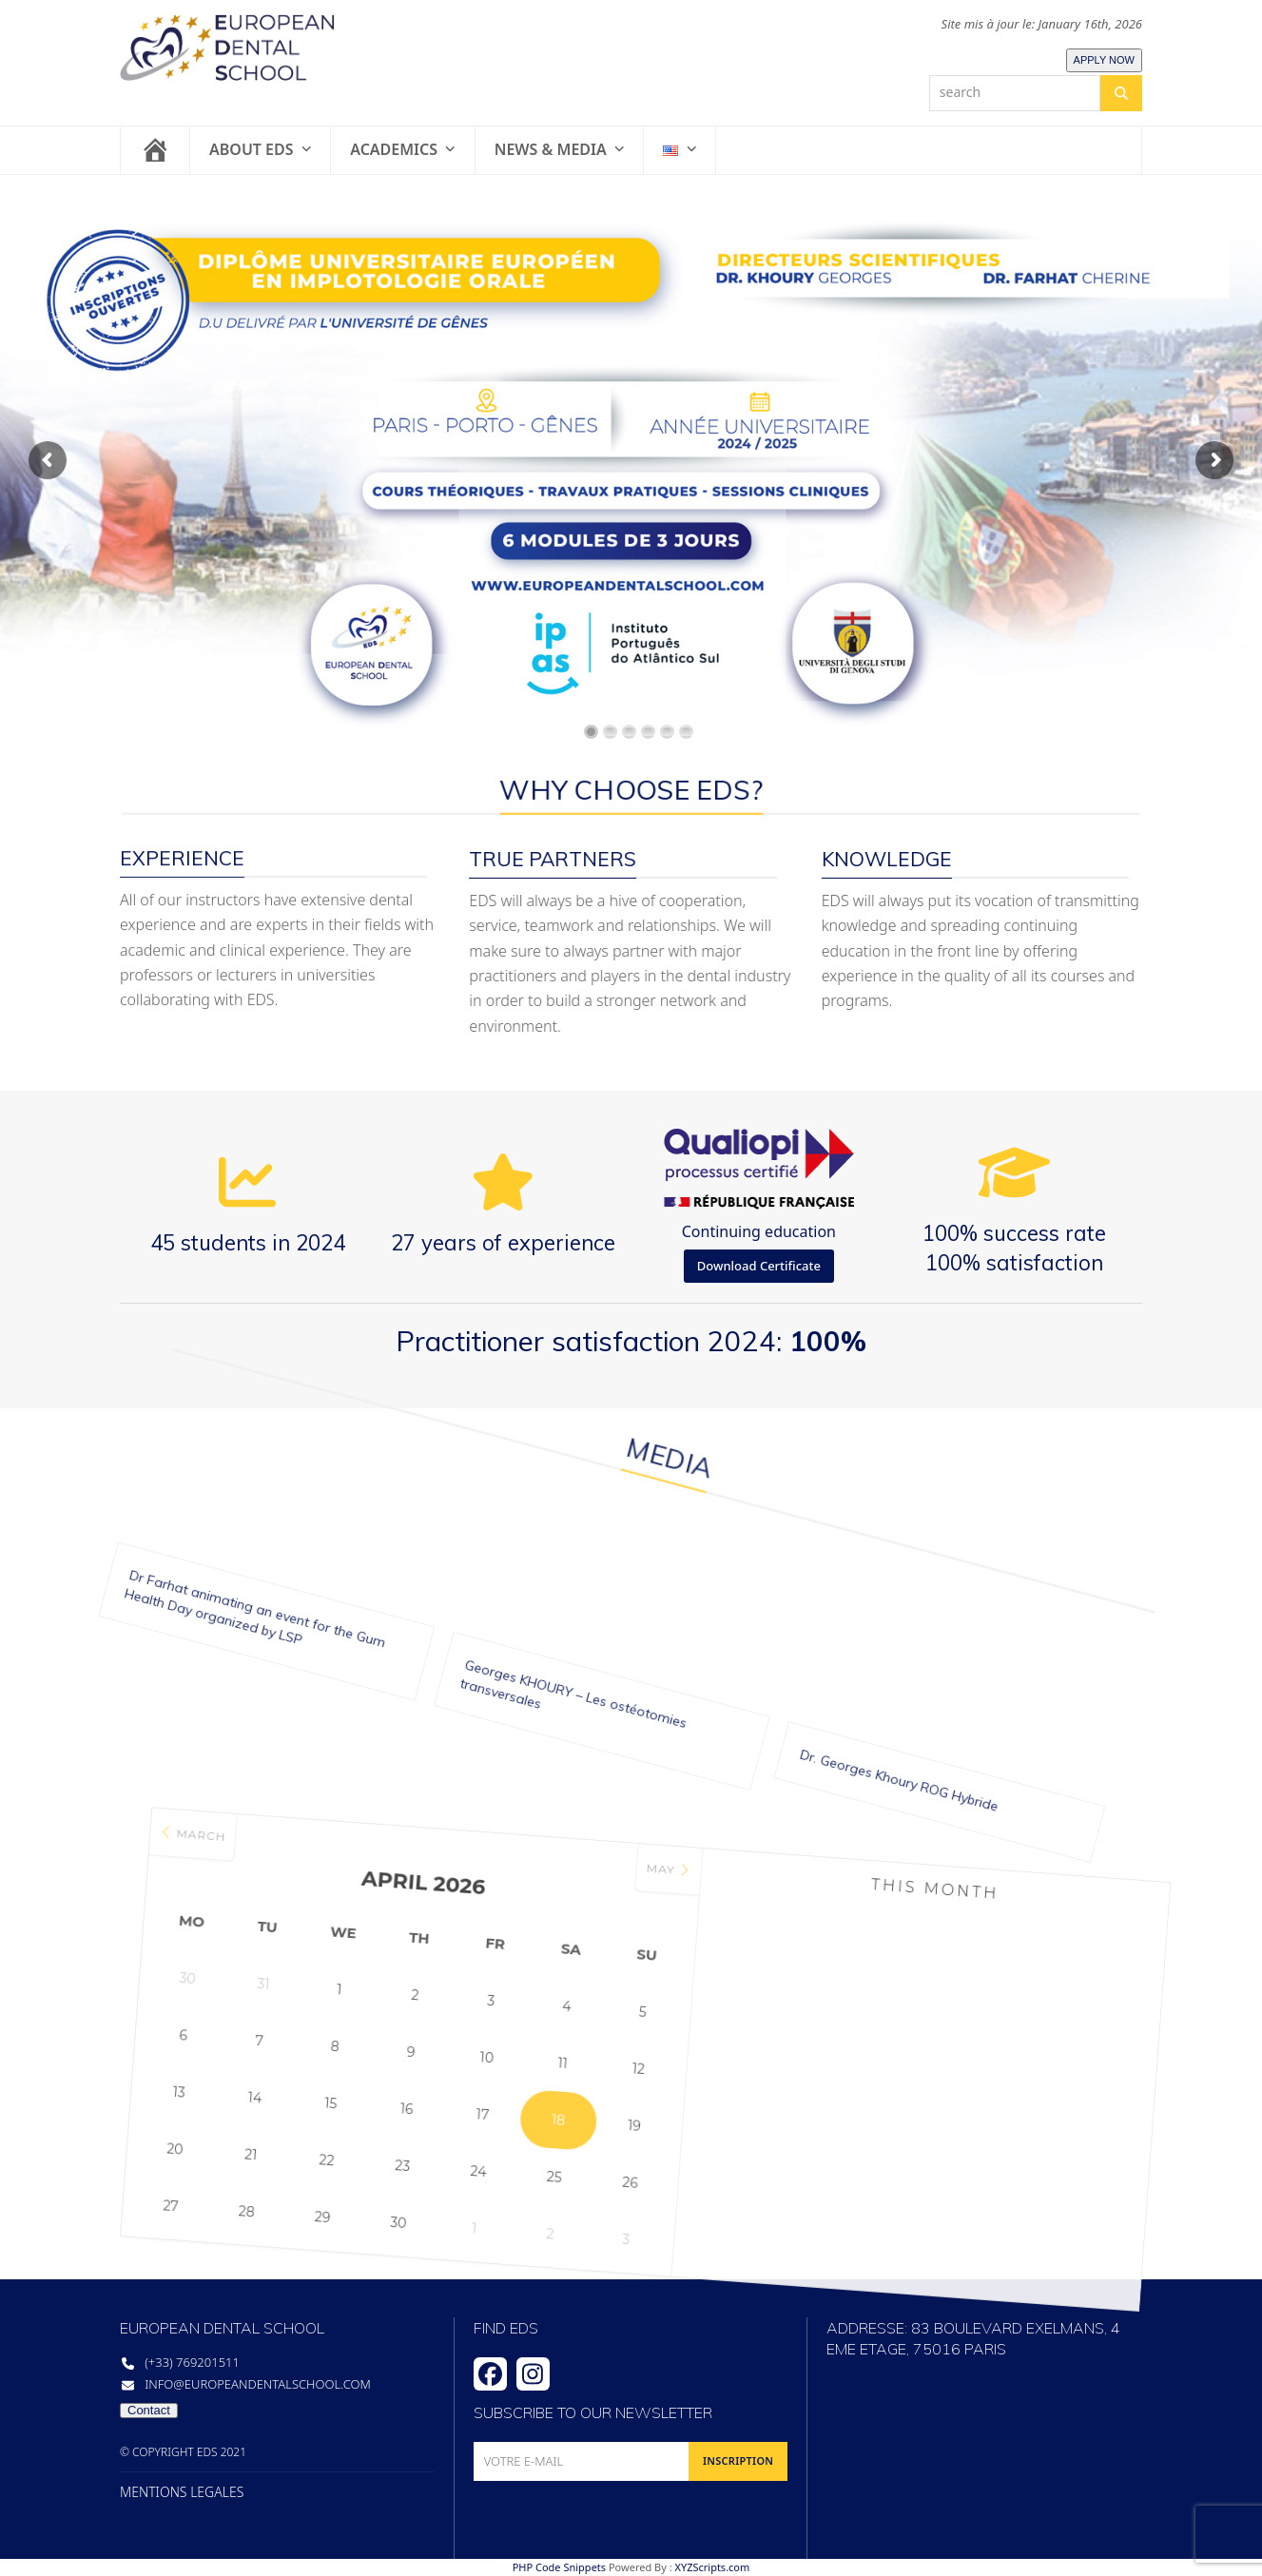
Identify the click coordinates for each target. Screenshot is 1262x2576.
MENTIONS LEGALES (181, 2492)
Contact (148, 2410)
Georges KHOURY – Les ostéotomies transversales (515, 1604)
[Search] (1121, 93)
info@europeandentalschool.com (258, 2383)
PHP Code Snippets (559, 2567)
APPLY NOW (1104, 60)
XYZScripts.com (711, 2567)
